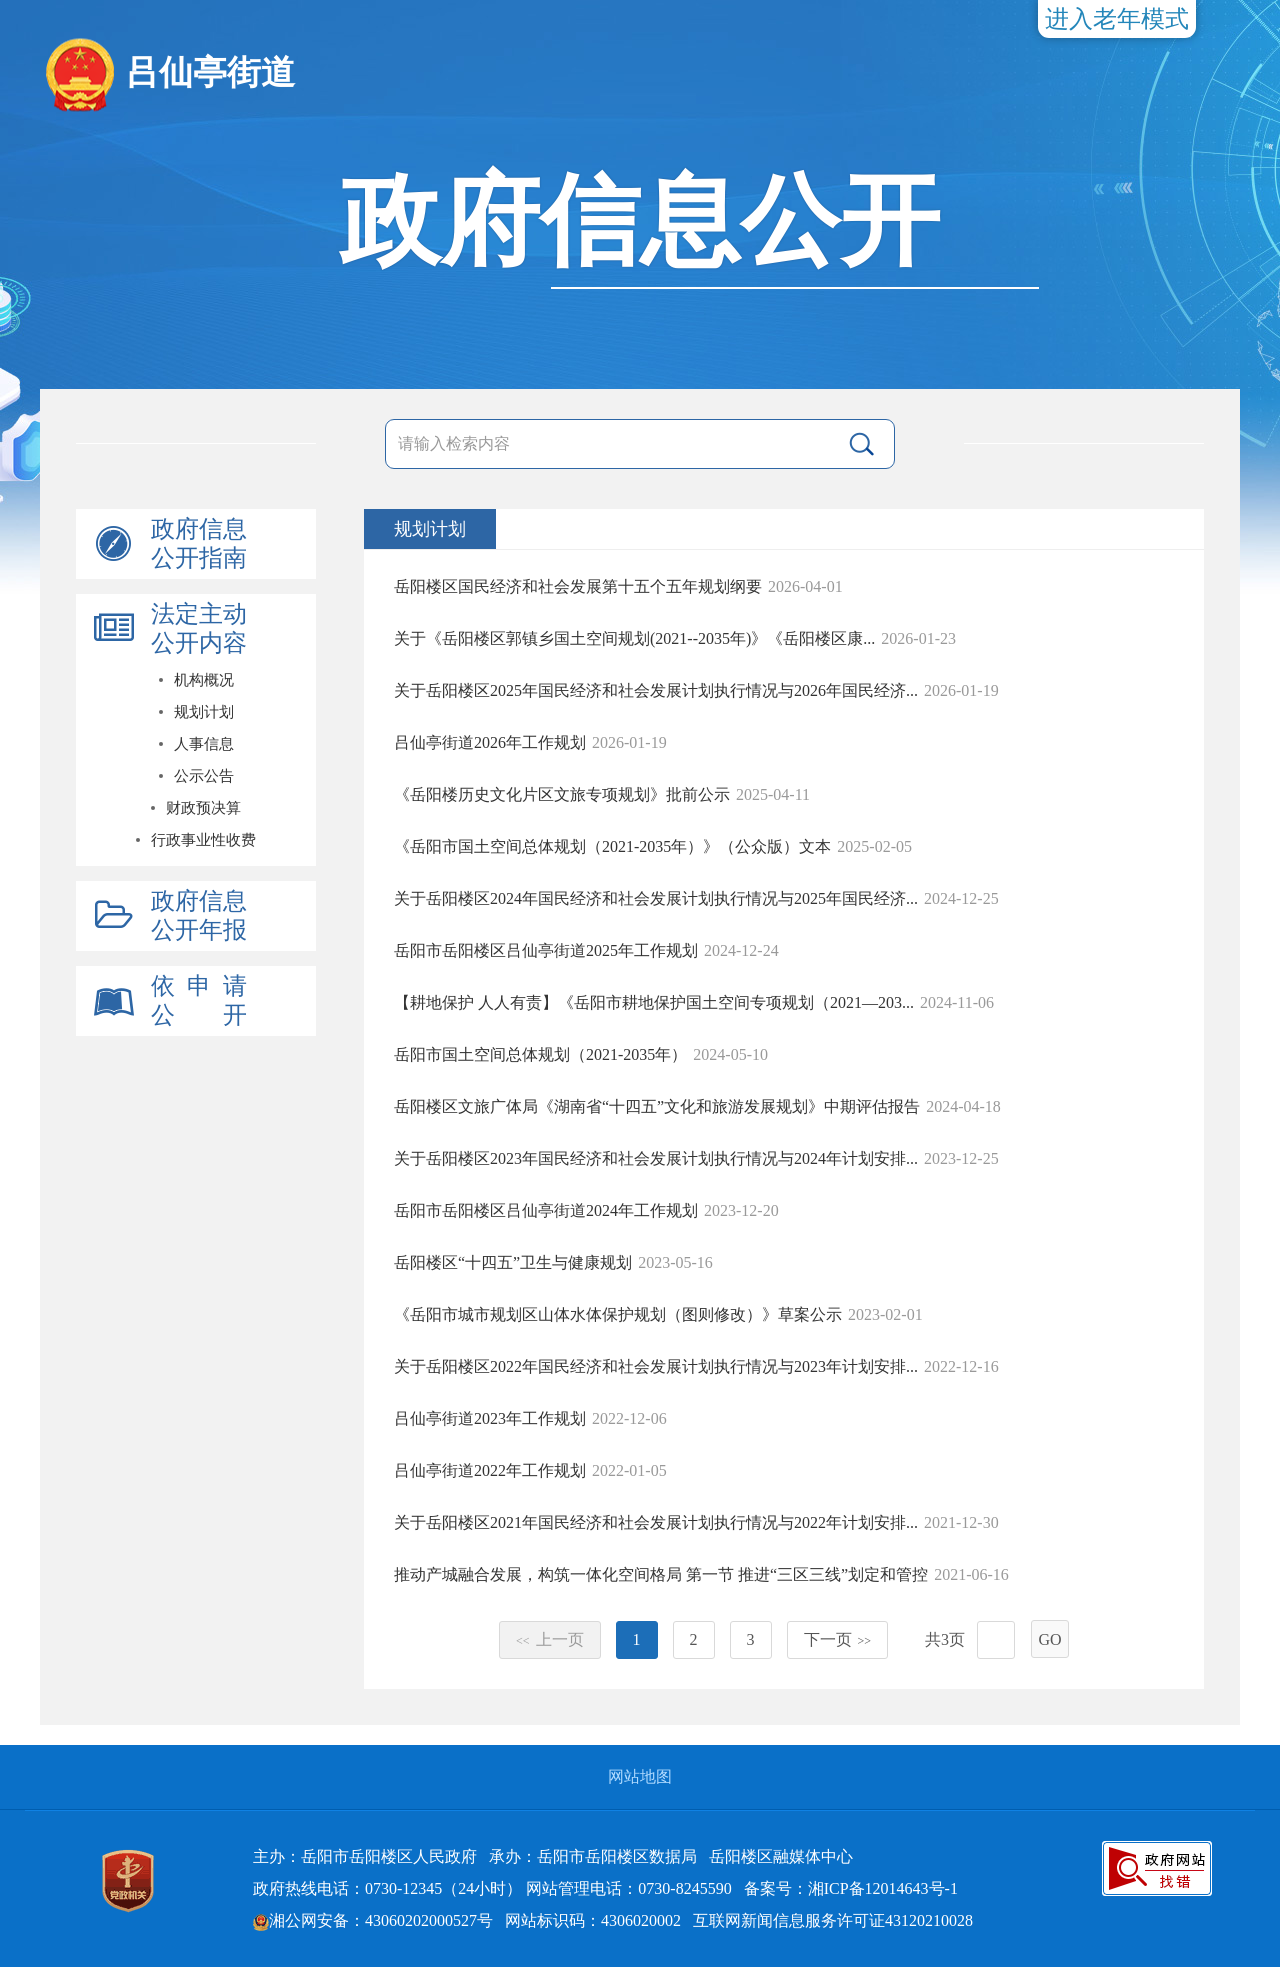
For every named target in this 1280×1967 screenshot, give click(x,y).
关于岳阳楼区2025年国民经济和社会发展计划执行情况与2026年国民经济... (656, 690)
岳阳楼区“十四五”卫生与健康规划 (513, 1262)
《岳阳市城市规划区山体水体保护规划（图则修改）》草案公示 (618, 1314)
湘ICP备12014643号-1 (883, 1888)
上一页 (550, 1639)
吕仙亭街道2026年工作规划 (490, 742)
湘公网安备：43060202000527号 (373, 1920)
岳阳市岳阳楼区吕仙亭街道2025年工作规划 (546, 950)
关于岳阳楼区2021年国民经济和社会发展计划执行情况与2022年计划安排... (656, 1522)
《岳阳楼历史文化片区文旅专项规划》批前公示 (562, 794)
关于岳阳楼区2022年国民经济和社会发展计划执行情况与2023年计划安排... (656, 1366)
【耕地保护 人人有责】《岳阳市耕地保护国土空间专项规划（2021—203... (654, 1002)
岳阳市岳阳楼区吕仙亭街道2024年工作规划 (546, 1210)
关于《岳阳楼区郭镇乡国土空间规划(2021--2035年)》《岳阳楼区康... (634, 638)
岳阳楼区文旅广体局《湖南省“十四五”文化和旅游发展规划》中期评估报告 (657, 1106)
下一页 (838, 1639)
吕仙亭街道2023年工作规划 (490, 1418)
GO (1049, 1639)
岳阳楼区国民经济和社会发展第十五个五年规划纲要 (578, 586)
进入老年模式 (1117, 19)
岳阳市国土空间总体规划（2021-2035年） (540, 1054)
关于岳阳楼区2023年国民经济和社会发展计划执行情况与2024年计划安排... (656, 1158)
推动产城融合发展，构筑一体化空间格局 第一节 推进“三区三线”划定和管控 (661, 1574)
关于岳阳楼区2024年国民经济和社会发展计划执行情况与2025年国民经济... (656, 898)
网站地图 (640, 1776)
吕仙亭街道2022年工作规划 (490, 1470)
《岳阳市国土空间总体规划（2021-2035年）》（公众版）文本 (612, 846)
